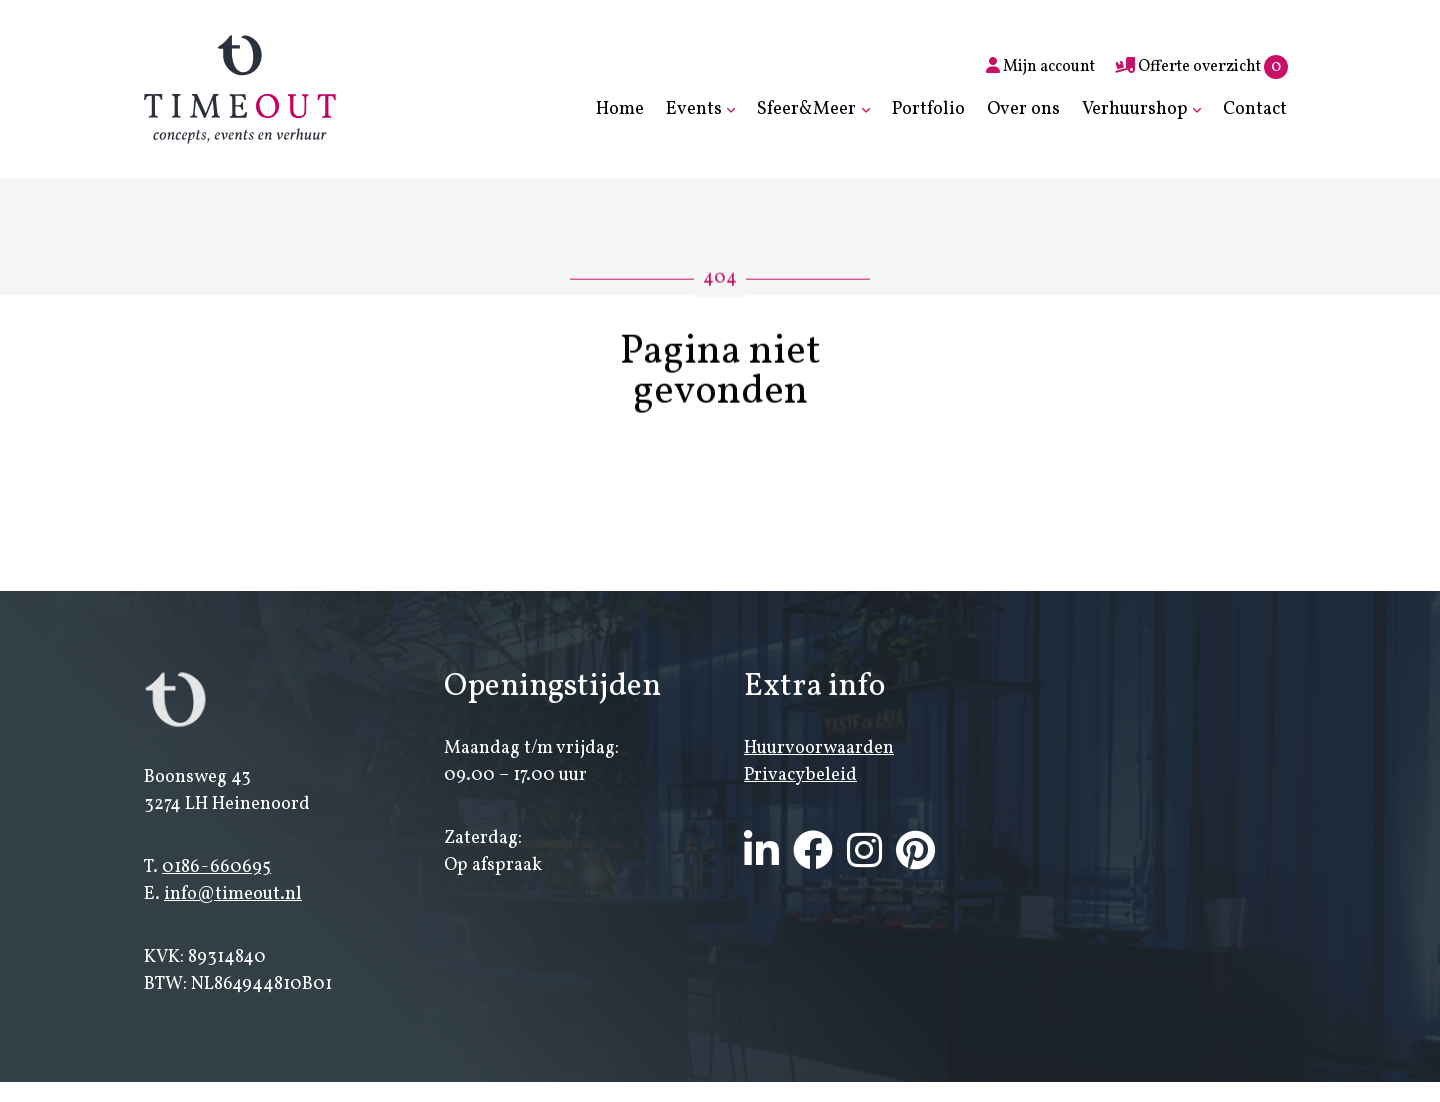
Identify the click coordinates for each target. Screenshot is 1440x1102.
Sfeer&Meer (806, 109)
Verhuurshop (1135, 109)
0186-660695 (216, 868)
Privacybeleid (800, 775)
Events (694, 109)
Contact (1255, 109)
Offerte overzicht (1201, 67)
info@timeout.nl (233, 895)
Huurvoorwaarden (819, 748)
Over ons (1023, 109)
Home (620, 109)
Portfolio (928, 109)
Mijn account (1040, 67)
